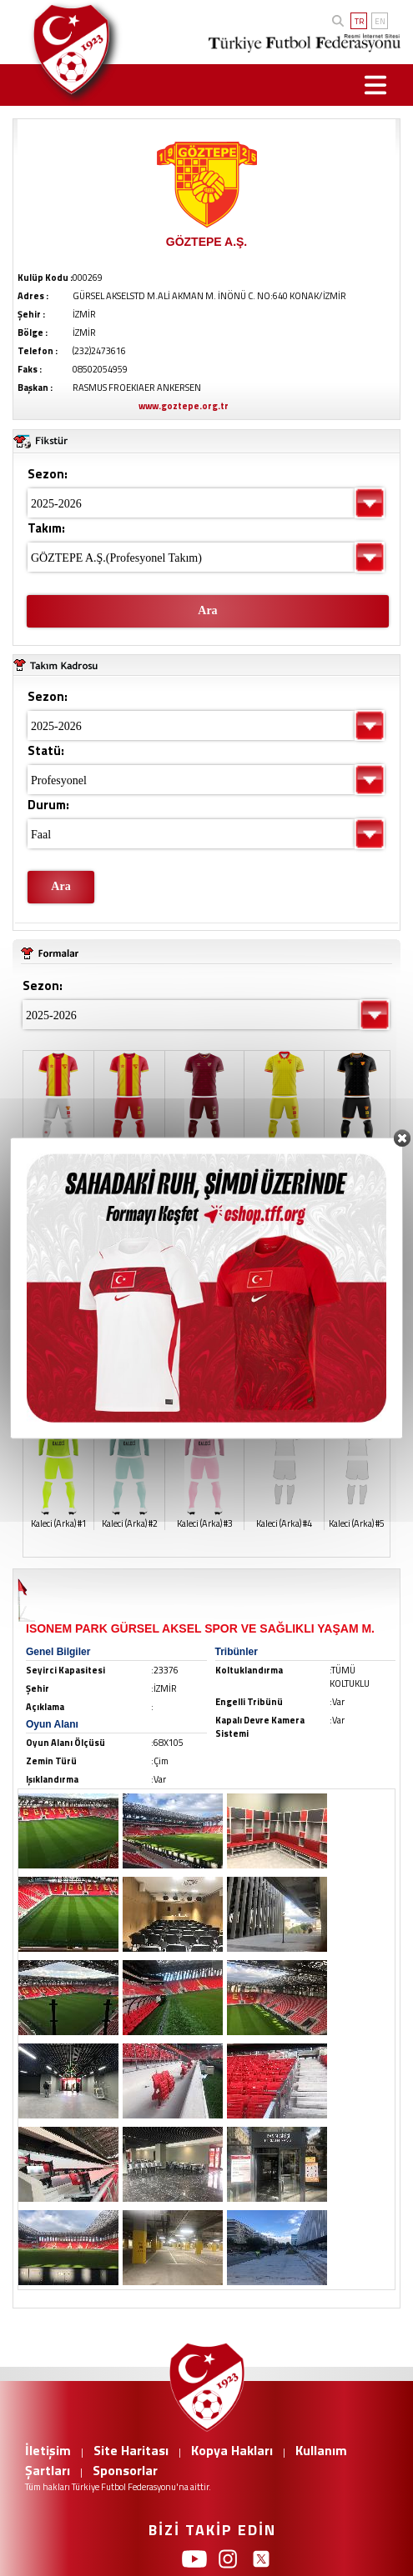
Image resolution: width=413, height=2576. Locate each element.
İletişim (48, 2450)
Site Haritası (131, 2450)
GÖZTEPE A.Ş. (207, 241)
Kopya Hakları (232, 2450)
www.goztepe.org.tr (184, 406)
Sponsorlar (125, 2470)
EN (380, 21)
